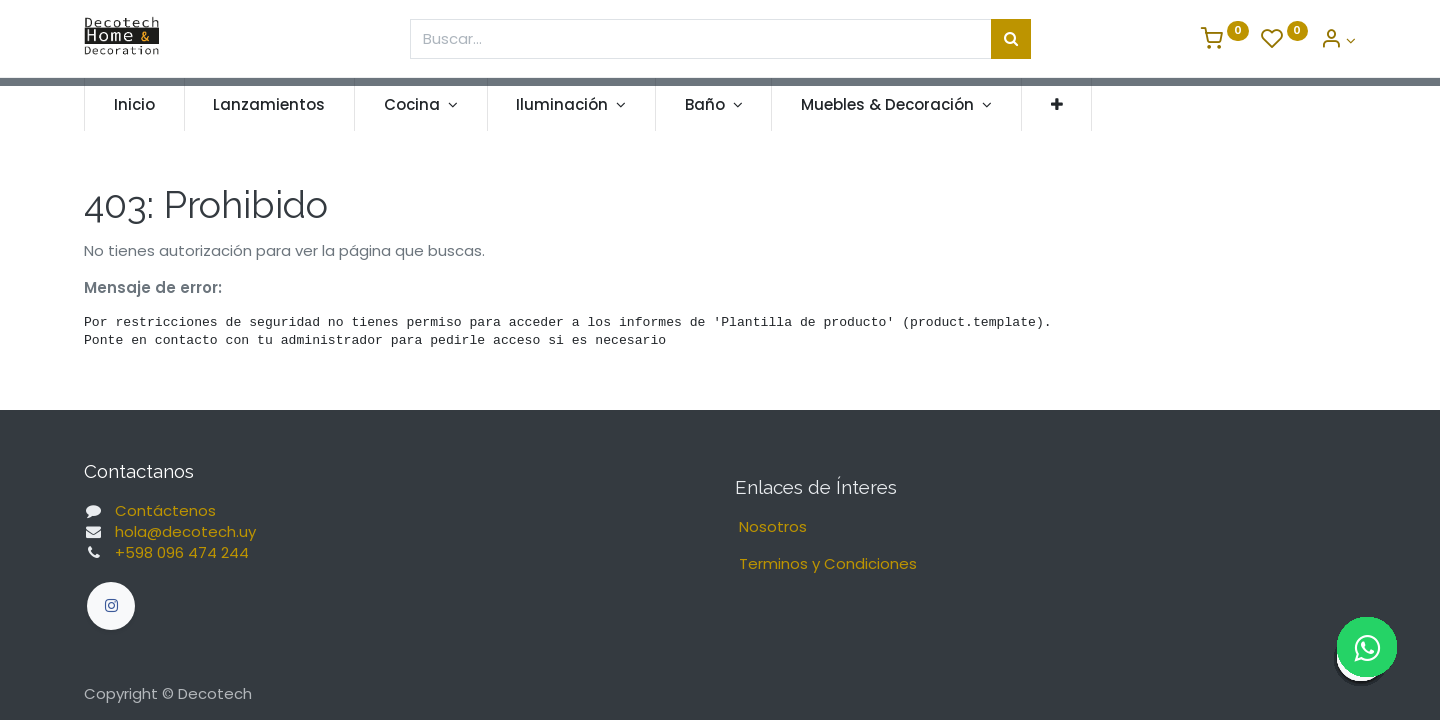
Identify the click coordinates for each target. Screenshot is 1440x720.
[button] (1057, 104)
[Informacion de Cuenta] (1338, 40)
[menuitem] (134, 104)
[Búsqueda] (1011, 39)
